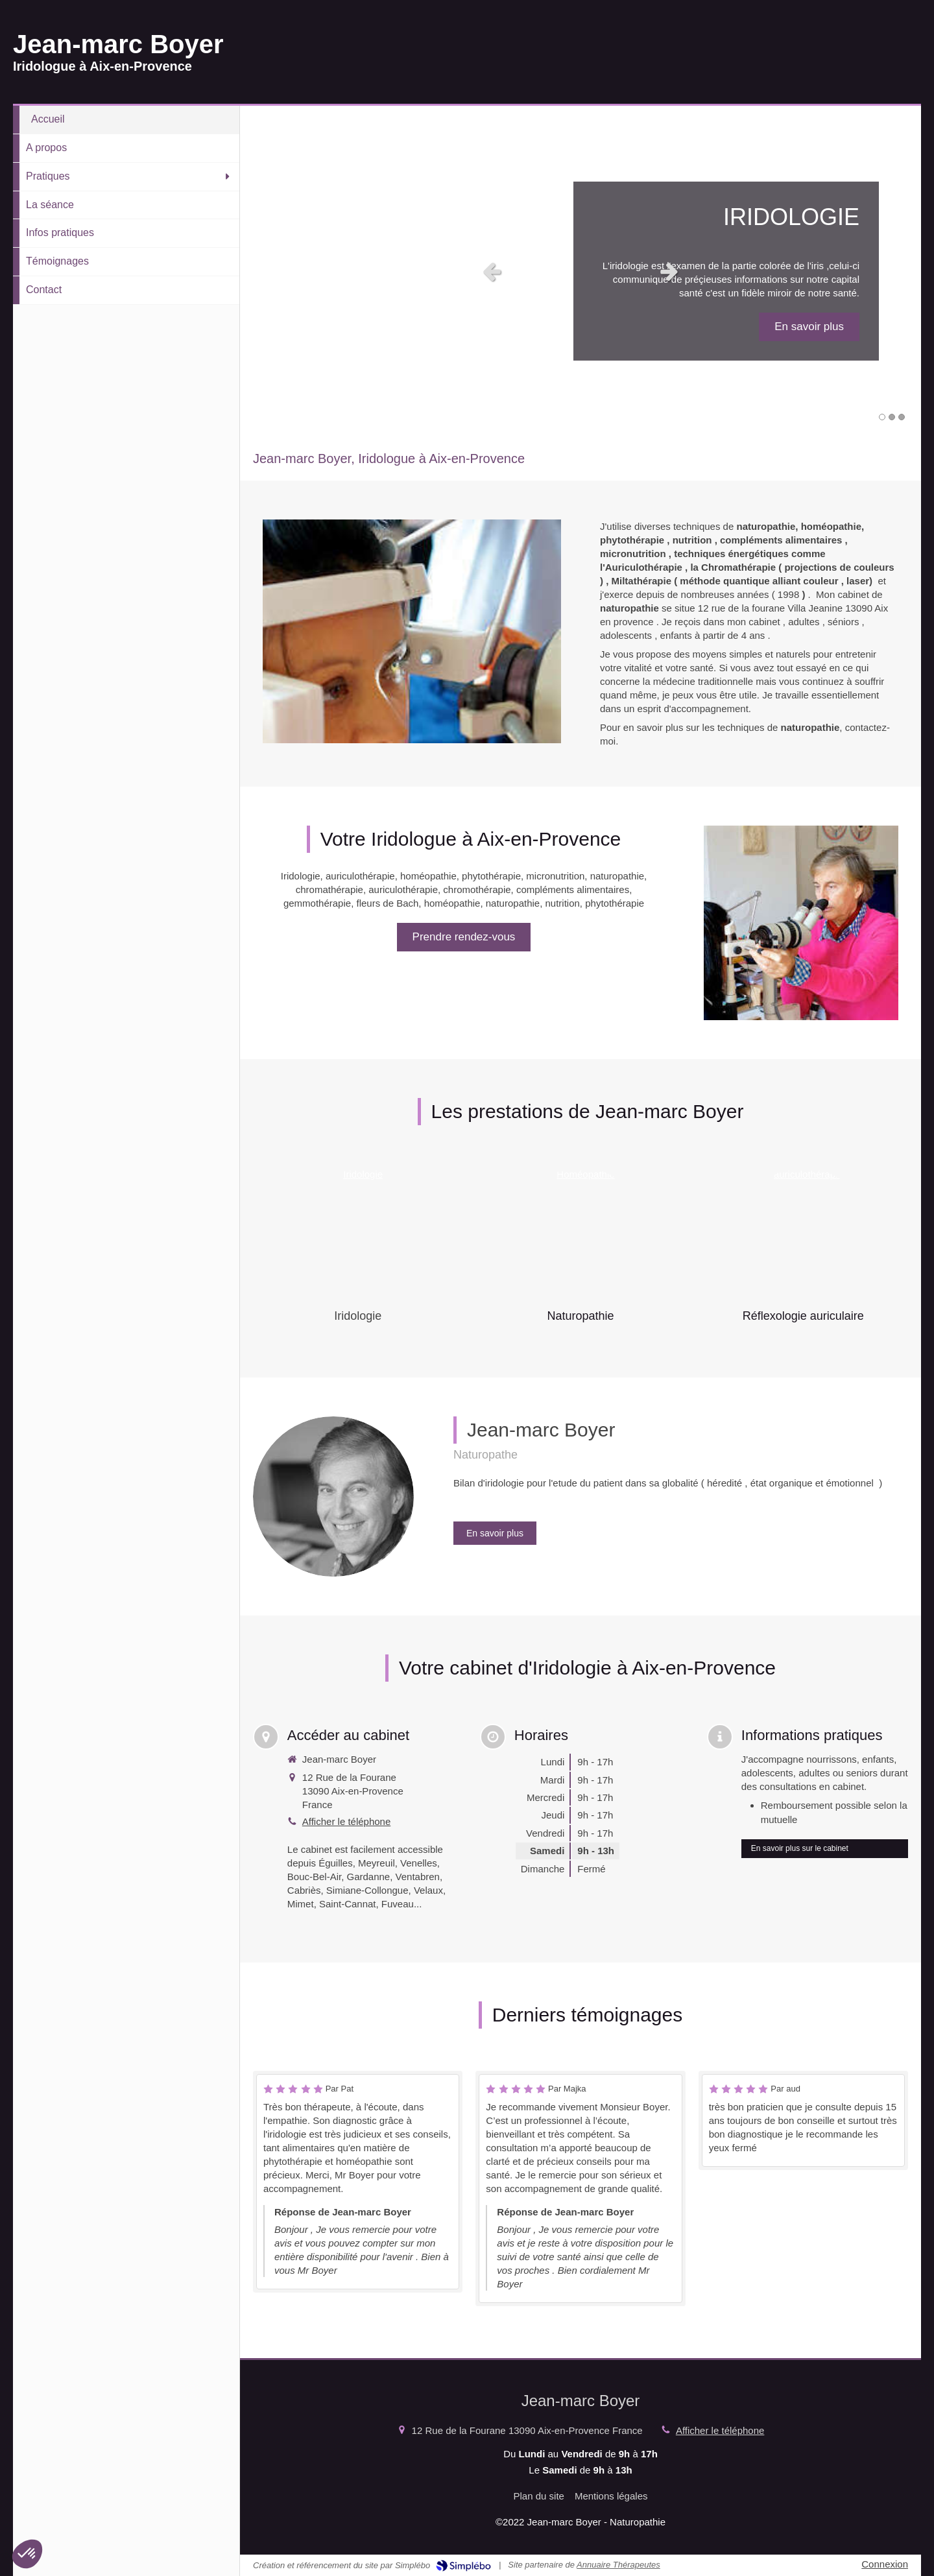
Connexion (884, 2564)
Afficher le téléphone (346, 1821)
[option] (580, 271)
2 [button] (892, 417)
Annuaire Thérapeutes (618, 2565)
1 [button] (882, 417)
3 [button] (901, 417)
